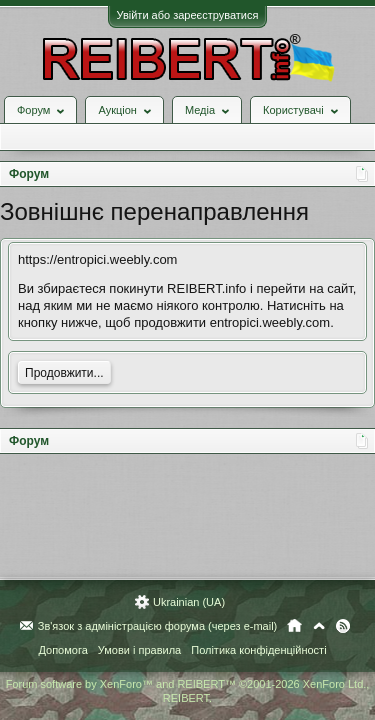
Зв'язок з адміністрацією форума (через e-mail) (158, 626)
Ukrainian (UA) (189, 602)
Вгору (319, 626)
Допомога (62, 650)
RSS (343, 626)
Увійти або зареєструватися (188, 15)
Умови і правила (139, 650)
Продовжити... (64, 373)
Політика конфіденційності (258, 650)
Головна (294, 626)
